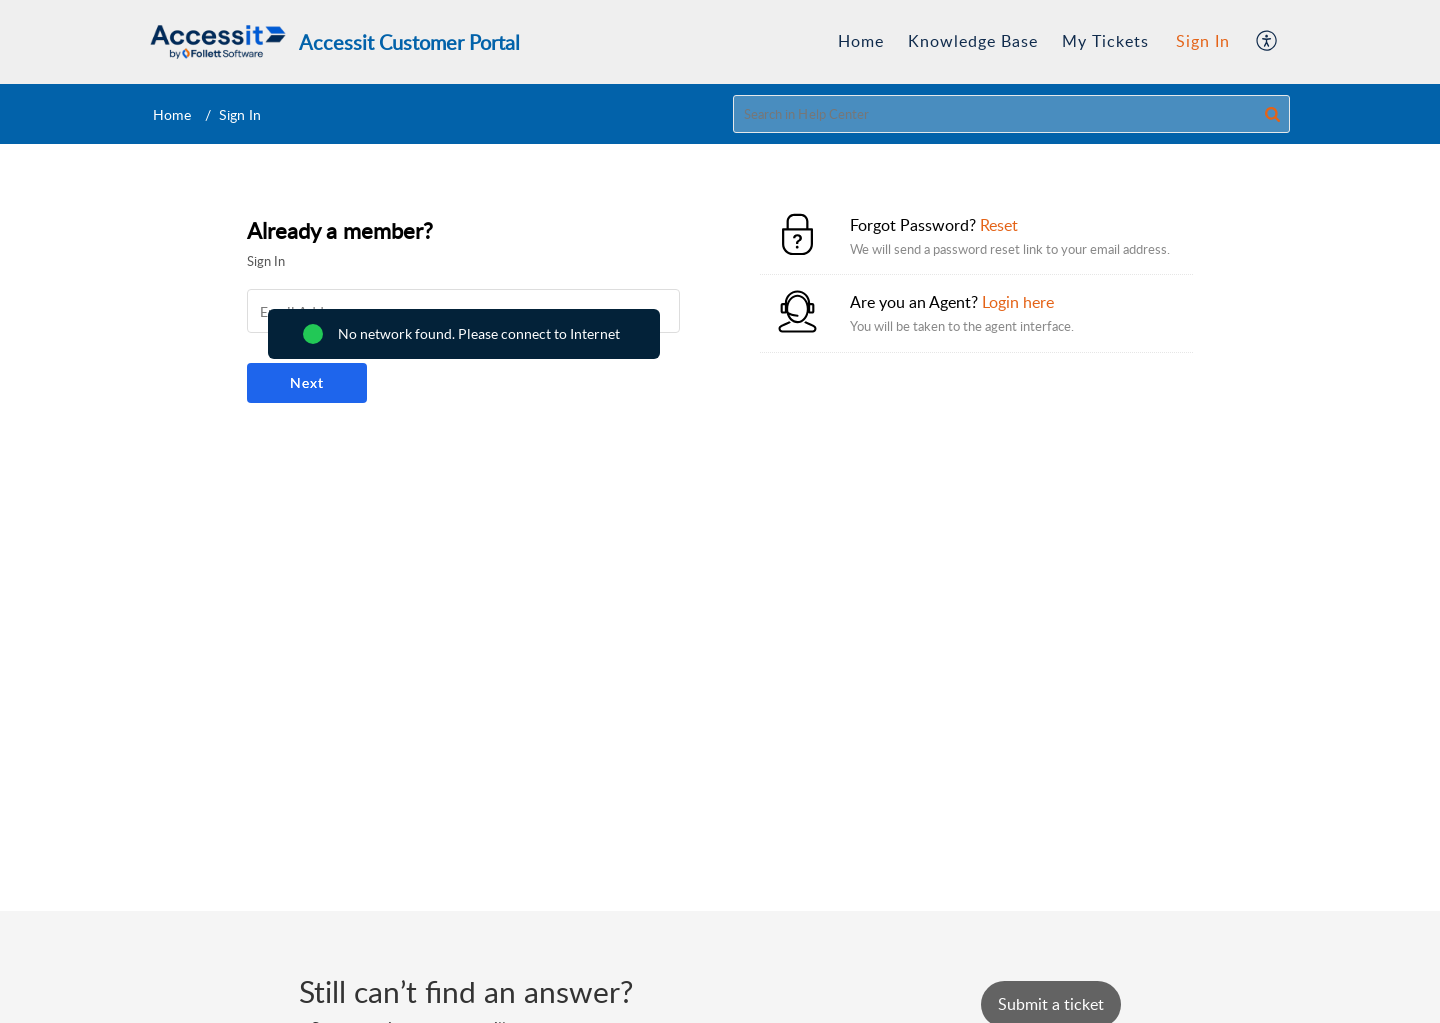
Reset (999, 225)
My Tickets (1105, 41)
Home (861, 41)
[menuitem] (861, 42)
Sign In (1203, 41)
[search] (1012, 114)
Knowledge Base (973, 41)
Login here (1018, 302)
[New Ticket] (1051, 1004)
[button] (1267, 42)
